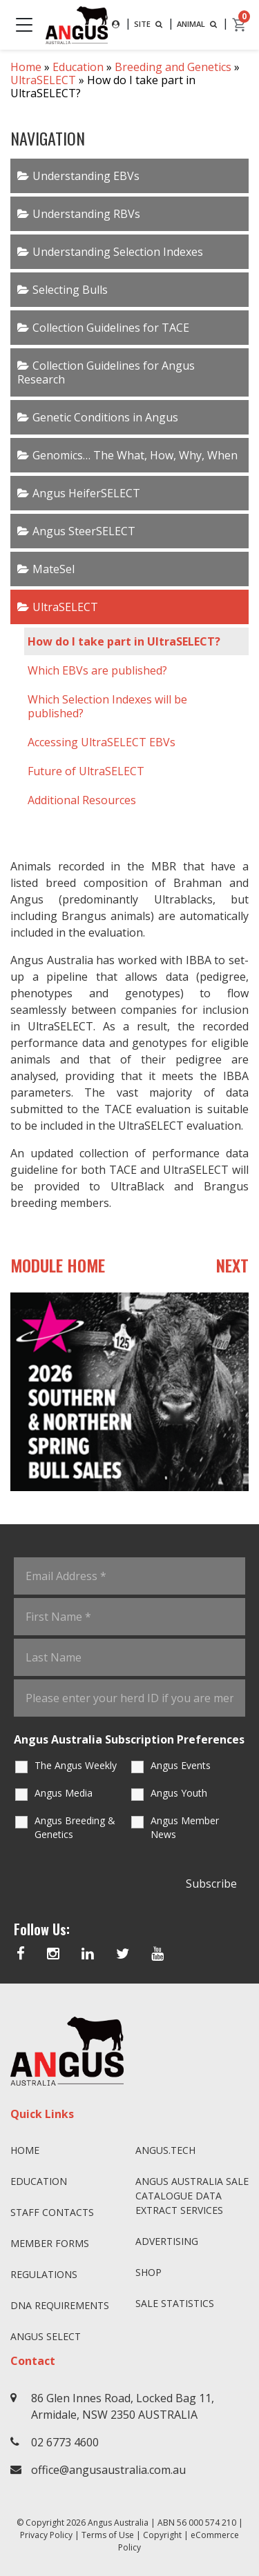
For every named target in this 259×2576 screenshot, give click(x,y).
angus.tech (165, 2150)
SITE (149, 24)
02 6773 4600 (65, 2442)
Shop (148, 2272)
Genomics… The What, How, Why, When (135, 455)
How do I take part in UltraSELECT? (124, 641)
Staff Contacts (52, 2212)
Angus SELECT (45, 2336)
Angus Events (181, 1765)
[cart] (239, 25)
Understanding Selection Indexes (117, 251)
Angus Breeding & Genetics (75, 1827)
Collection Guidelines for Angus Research (106, 372)
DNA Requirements (59, 2305)
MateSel (53, 569)
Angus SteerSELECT (83, 531)
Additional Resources (82, 800)
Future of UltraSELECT (86, 771)
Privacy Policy (46, 2535)
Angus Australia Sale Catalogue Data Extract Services (192, 2196)
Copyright (162, 2535)
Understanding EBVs (86, 175)
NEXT (232, 1264)
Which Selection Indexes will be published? (107, 706)
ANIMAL (198, 24)
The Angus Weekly (76, 1765)
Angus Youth (179, 1792)
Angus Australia (118, 2522)
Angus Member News (185, 1827)
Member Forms (49, 2243)
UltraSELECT (43, 80)
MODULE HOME (57, 1264)
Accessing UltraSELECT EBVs (101, 742)
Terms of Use (107, 2535)
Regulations (43, 2274)
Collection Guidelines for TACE (110, 327)
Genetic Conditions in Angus (105, 417)
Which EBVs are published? (97, 670)
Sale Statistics (174, 2303)
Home (25, 66)
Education (78, 66)
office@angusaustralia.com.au (108, 2469)
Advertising (166, 2241)
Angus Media (64, 1792)
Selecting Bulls (70, 289)
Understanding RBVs (86, 213)
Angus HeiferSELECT (86, 493)
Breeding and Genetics (173, 66)
